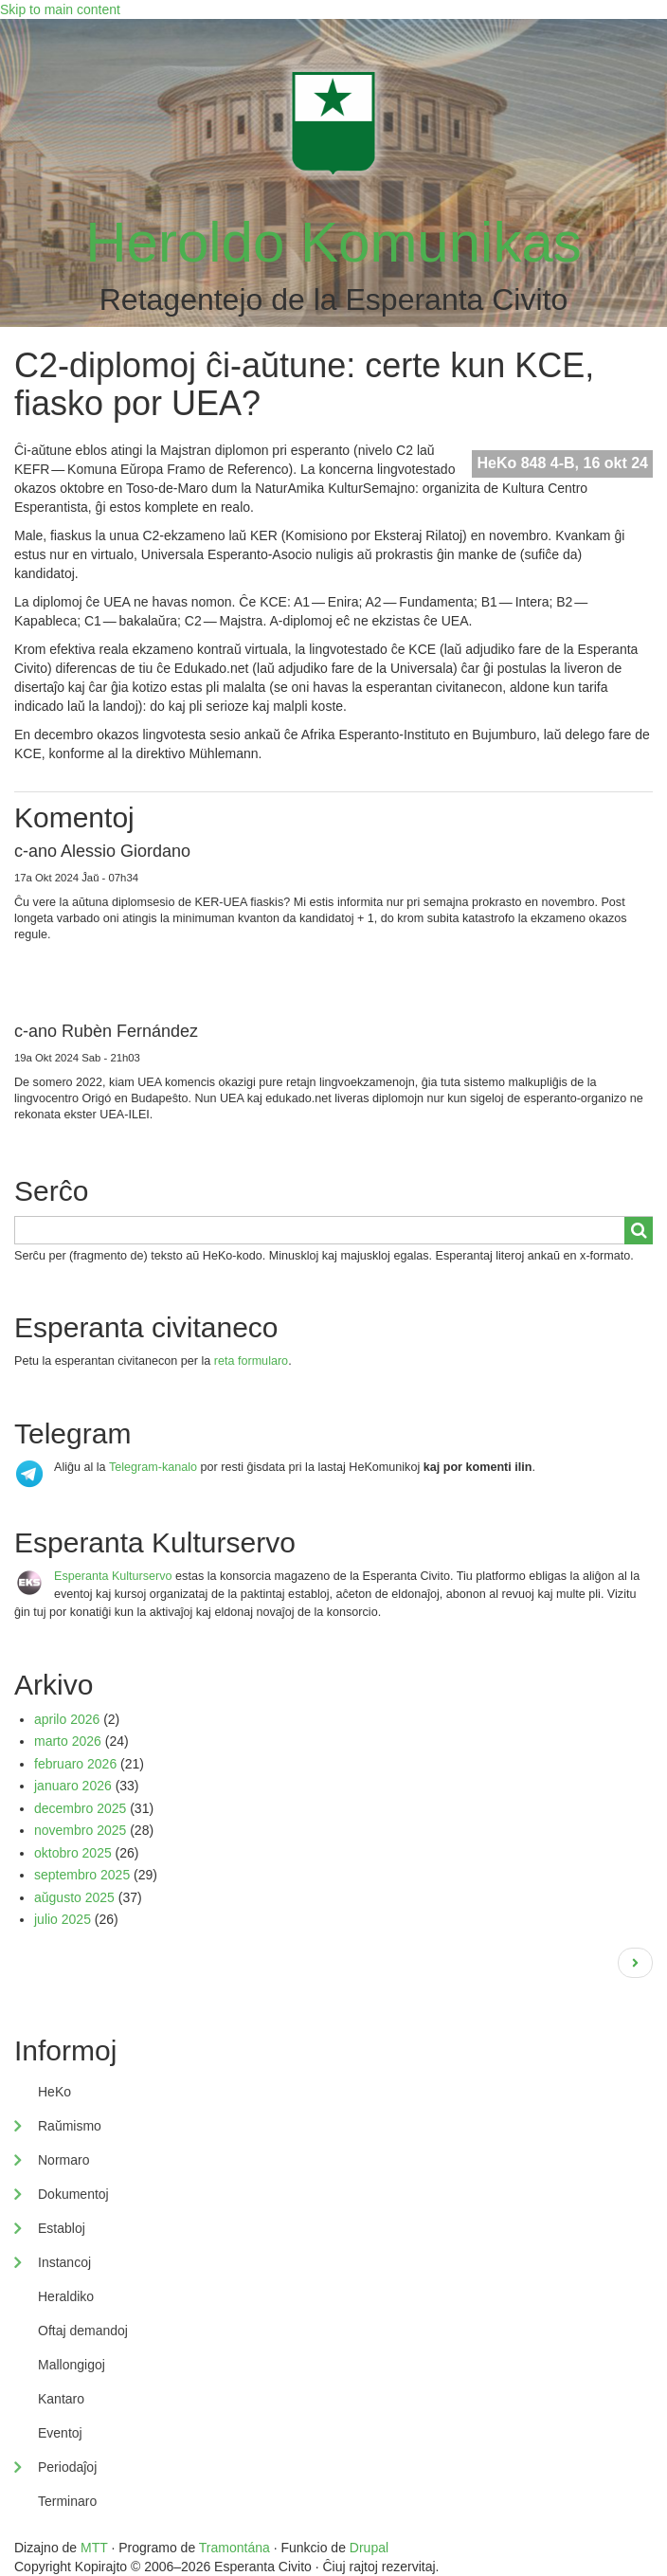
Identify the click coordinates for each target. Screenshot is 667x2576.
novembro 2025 (80, 1830)
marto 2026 (67, 1741)
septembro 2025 (82, 1874)
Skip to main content (60, 9)
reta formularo (251, 1361)
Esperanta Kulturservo (113, 1576)
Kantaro (61, 2398)
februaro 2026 (75, 1763)
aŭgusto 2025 (74, 1897)
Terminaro (67, 2501)
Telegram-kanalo (153, 1467)
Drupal (369, 2547)
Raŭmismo (69, 2125)
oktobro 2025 (73, 1852)
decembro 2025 (80, 1808)
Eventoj (60, 2432)
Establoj (61, 2228)
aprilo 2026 (66, 1719)
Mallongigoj (71, 2364)
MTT (94, 2547)
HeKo (54, 2091)
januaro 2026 (73, 1785)
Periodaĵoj (67, 2467)
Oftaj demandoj (83, 2330)
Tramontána (234, 2547)
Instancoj (64, 2262)
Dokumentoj (73, 2194)
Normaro (63, 2160)
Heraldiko (66, 2296)
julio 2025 (62, 1919)
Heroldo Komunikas (333, 242)
